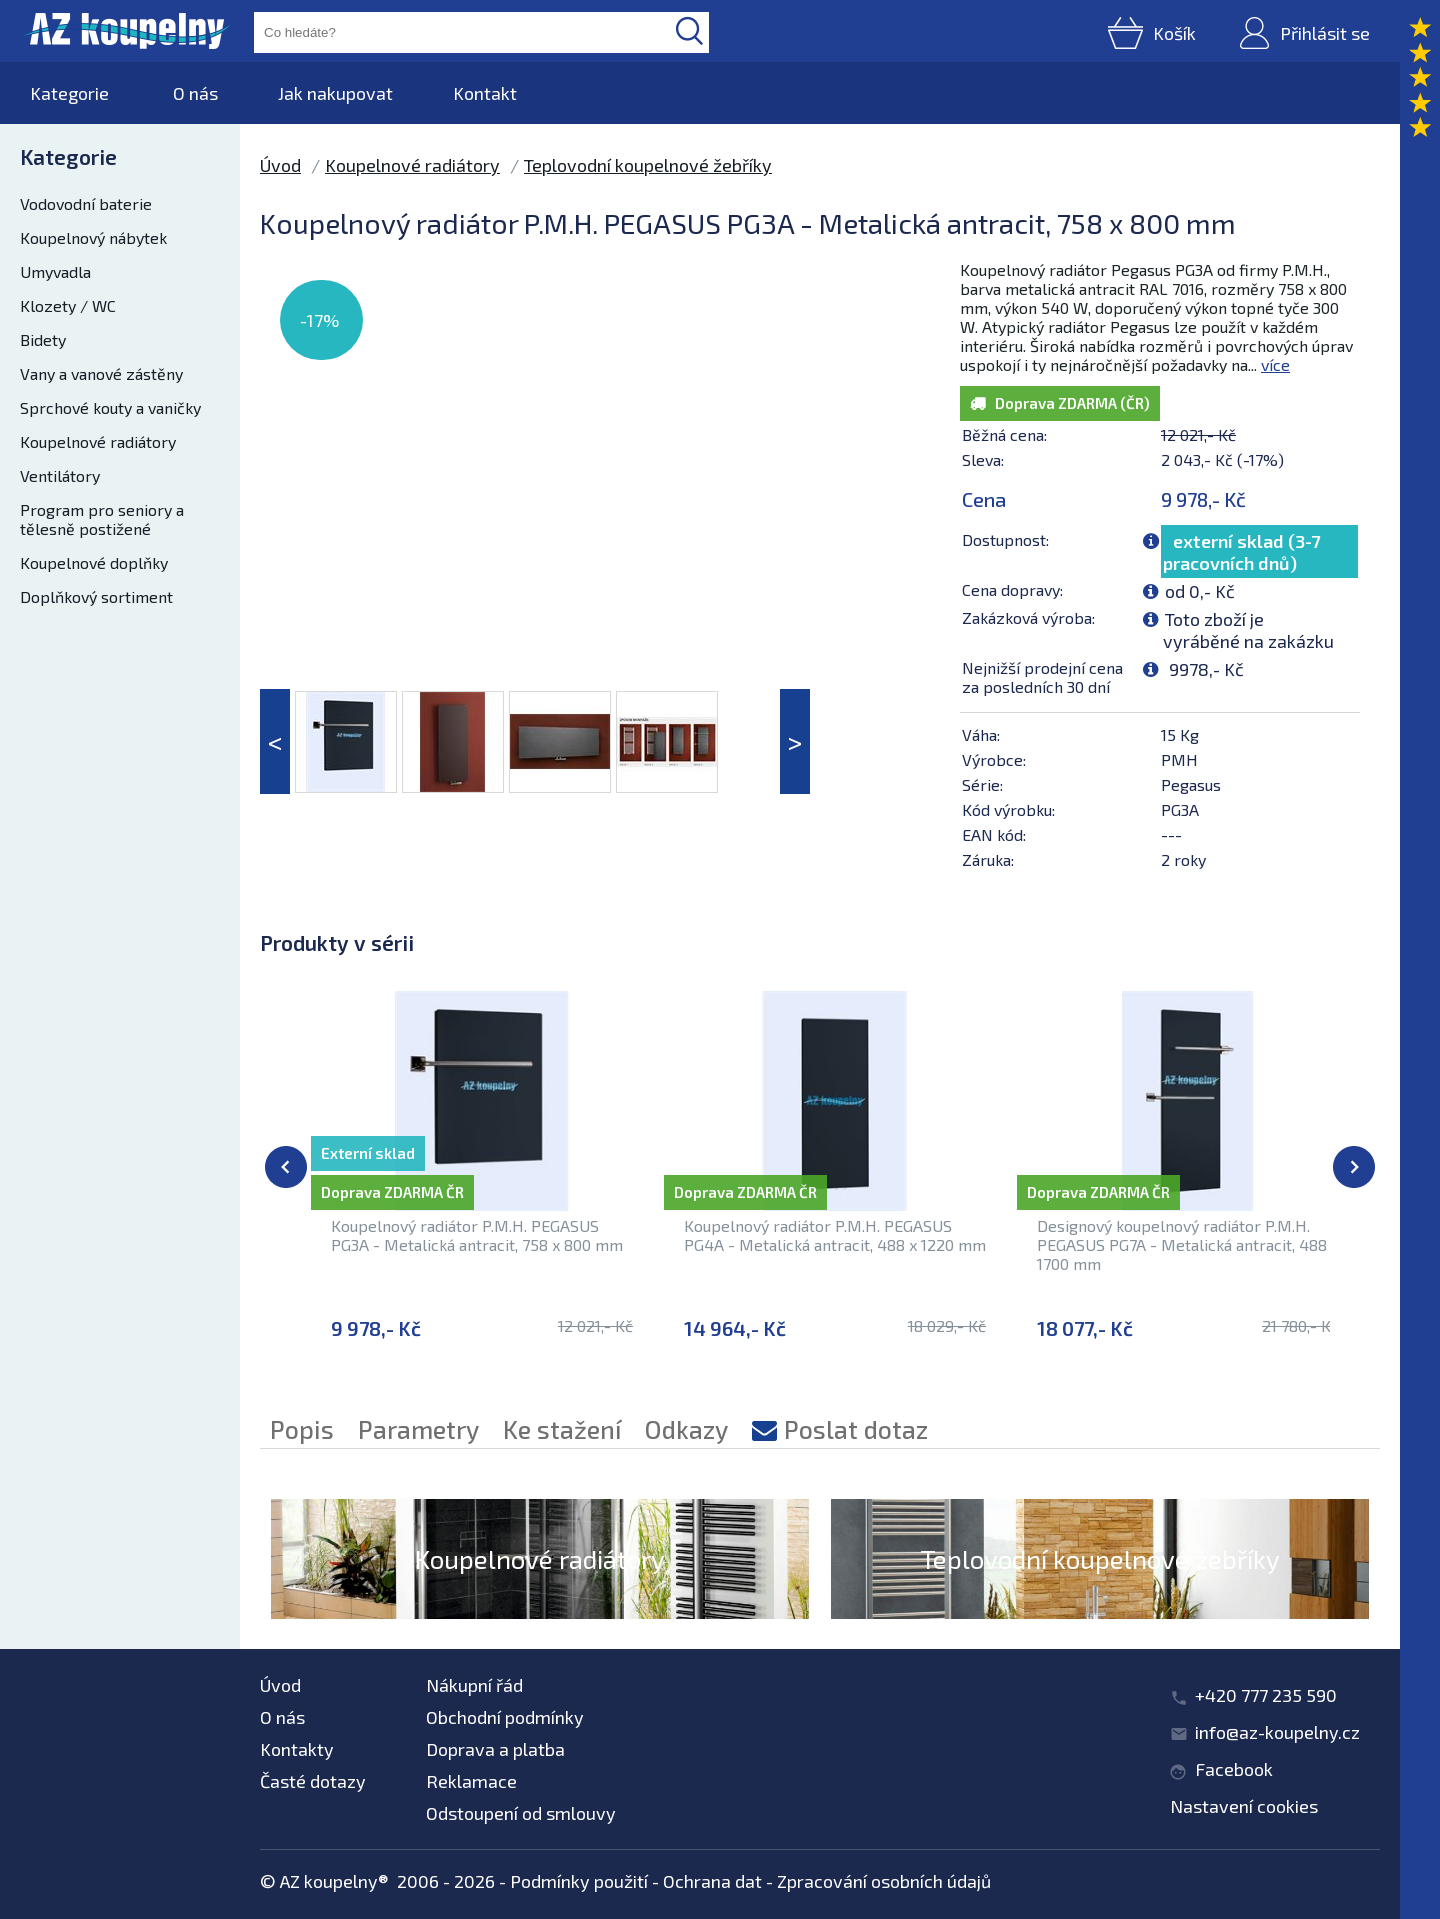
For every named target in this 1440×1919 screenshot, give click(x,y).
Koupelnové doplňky (94, 562)
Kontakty (297, 1749)
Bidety (43, 339)
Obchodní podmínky (505, 1717)
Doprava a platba (495, 1749)
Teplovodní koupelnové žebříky (648, 165)
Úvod (280, 165)
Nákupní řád (474, 1685)
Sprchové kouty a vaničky (110, 407)
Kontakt (485, 93)
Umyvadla (55, 271)
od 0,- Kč (1200, 591)
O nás (195, 93)
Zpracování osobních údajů (884, 1881)
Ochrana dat (712, 1881)
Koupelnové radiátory (98, 441)
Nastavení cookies (1244, 1806)
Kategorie (69, 93)
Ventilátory (60, 475)
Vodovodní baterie (86, 203)
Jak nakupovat (335, 93)
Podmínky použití (579, 1881)
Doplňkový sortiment (96, 596)
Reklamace (471, 1781)
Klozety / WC (68, 305)
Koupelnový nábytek (93, 237)
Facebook (1234, 1769)
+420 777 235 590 (1266, 1695)
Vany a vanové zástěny (101, 373)
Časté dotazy (313, 1781)
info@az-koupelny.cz (1277, 1732)
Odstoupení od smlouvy (521, 1813)
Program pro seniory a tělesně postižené (102, 519)
